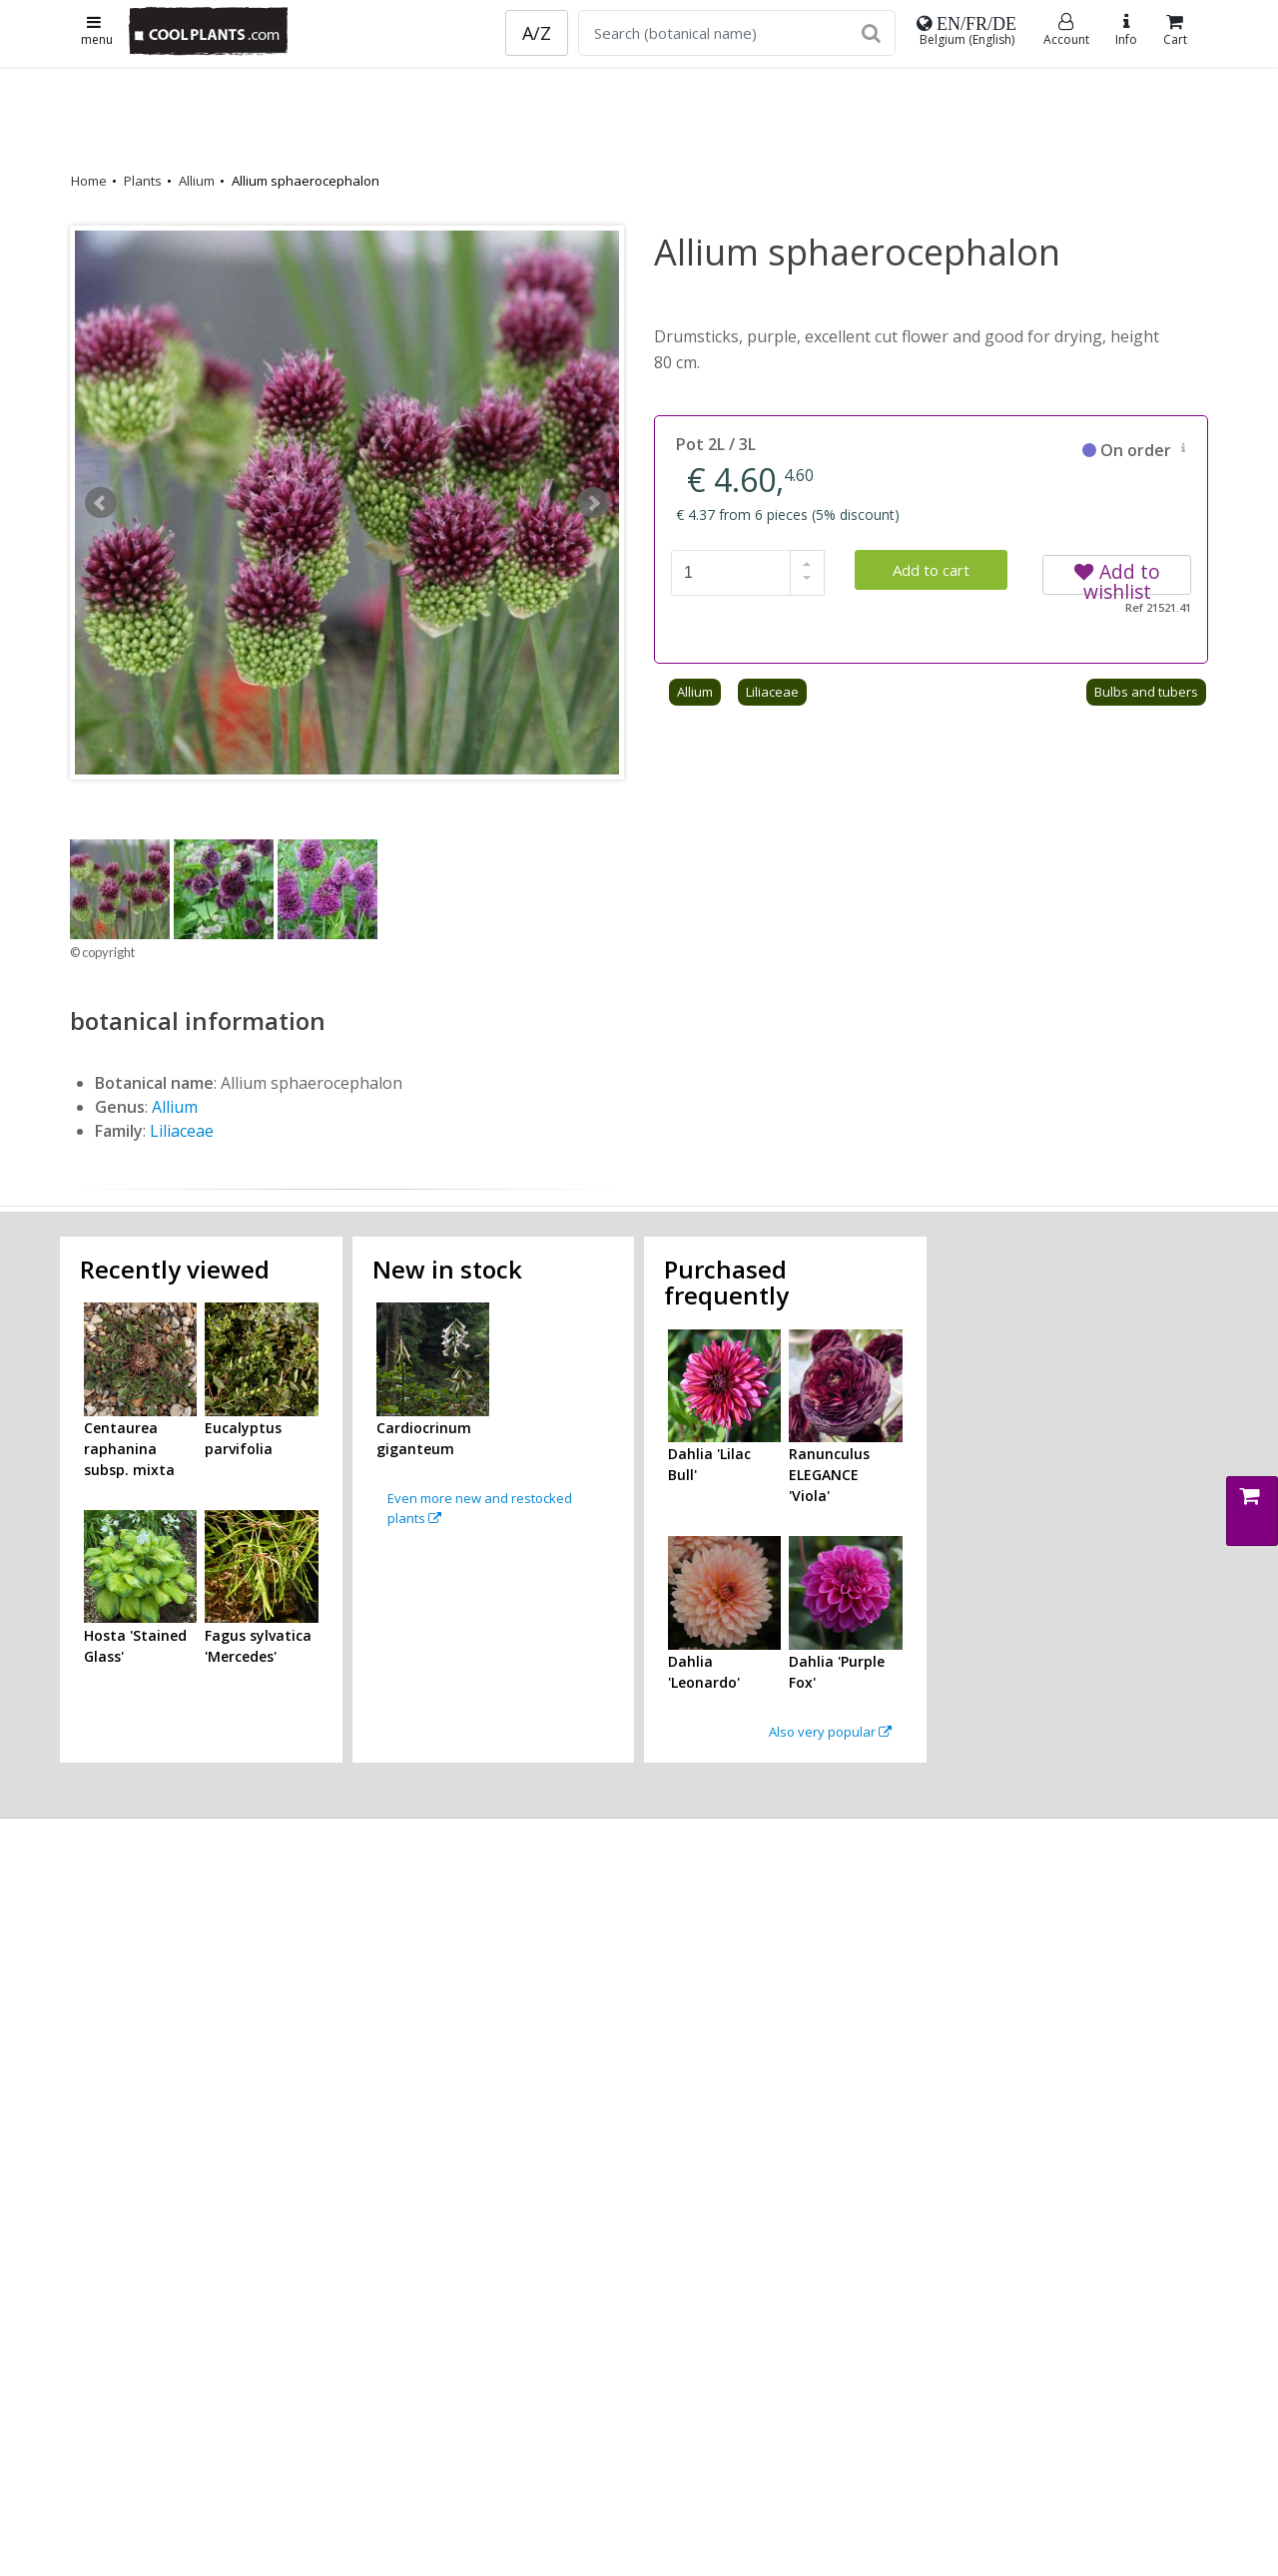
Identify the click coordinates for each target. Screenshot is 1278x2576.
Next (593, 503)
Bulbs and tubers (1146, 692)
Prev (101, 503)
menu (97, 32)
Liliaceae (772, 692)
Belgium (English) (966, 32)
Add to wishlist (1117, 576)
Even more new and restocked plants (479, 1508)
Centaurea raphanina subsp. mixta (129, 1448)
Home (89, 181)
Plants (143, 181)
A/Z (536, 33)
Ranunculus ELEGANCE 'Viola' (829, 1474)
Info (1126, 30)
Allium (197, 181)
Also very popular (830, 1732)
